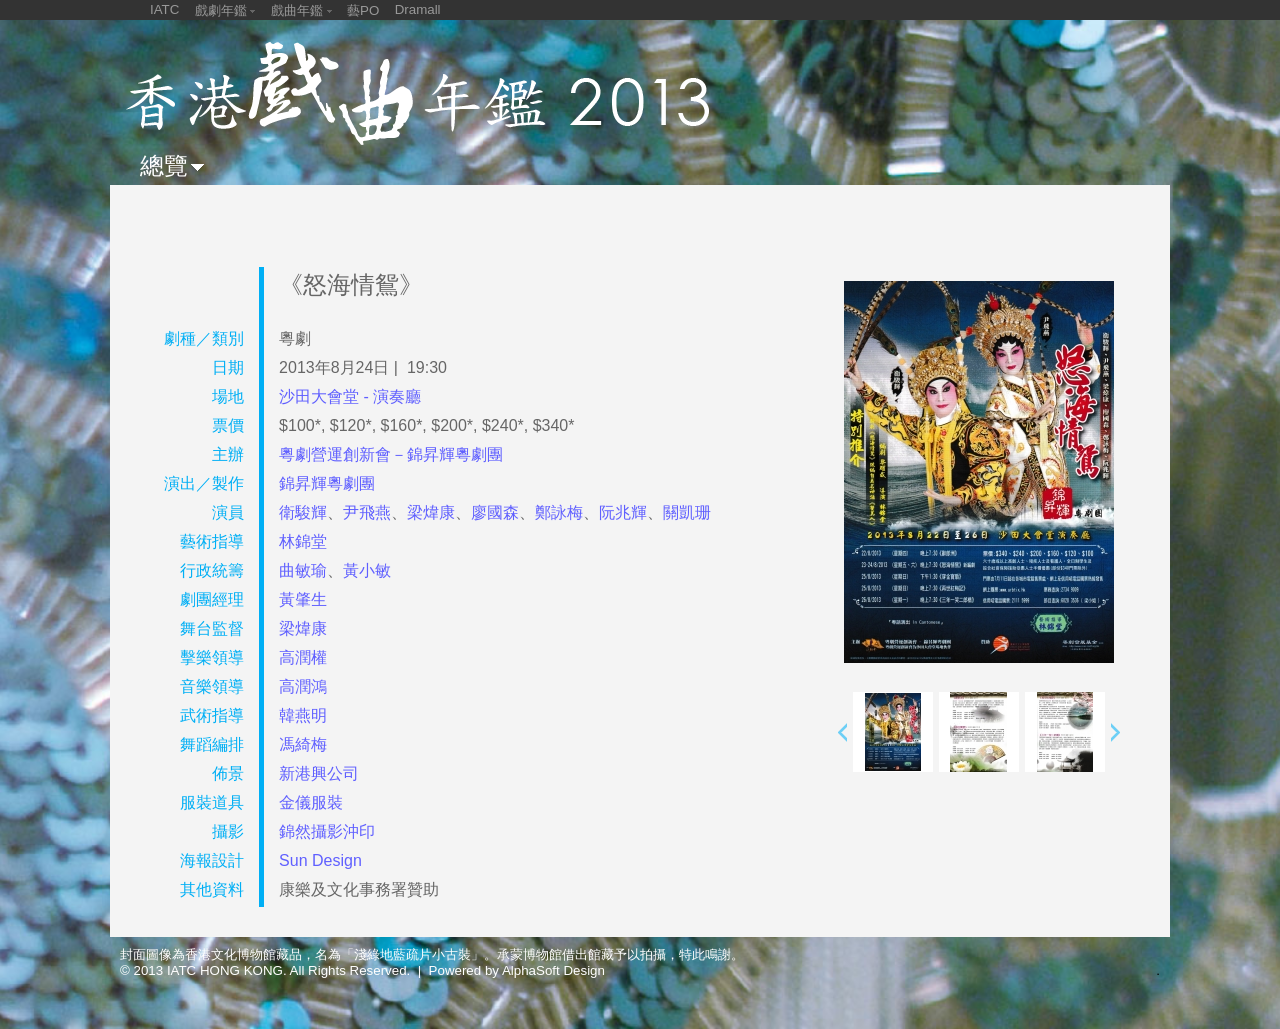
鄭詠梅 (559, 512)
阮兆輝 (623, 512)
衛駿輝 (303, 512)
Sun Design (320, 860)
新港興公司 (319, 773)
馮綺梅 (303, 744)
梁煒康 (431, 512)
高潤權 (303, 657)
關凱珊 (687, 512)
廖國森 (495, 512)
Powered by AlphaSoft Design (517, 970)
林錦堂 (303, 541)
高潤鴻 (303, 686)
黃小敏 (367, 570)
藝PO (363, 10)
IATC (164, 9)
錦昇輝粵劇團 (327, 483)
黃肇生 (303, 599)
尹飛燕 (367, 512)
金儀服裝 (311, 802)
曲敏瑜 (303, 570)
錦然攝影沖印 (327, 831)
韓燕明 (303, 715)
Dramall (418, 9)
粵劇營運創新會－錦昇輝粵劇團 (391, 454)
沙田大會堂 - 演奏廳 (350, 396)
